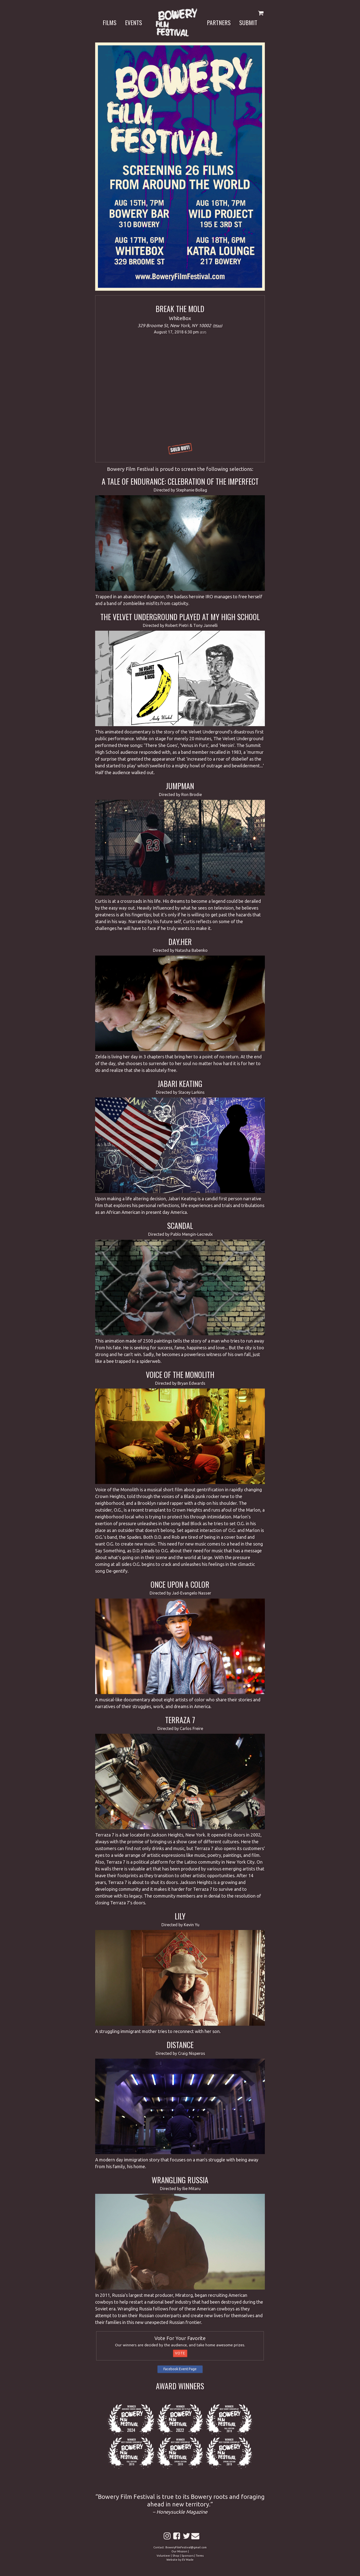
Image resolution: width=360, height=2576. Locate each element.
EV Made (188, 2559)
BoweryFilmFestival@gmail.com (186, 2547)
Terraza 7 (180, 1719)
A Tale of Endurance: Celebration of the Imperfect (180, 481)
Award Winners (180, 2386)
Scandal (180, 1225)
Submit (248, 22)
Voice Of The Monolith (180, 1374)
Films (109, 22)
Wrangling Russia (180, 2180)
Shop (175, 2555)
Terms (200, 2555)
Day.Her (180, 941)
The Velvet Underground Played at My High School (180, 616)
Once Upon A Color (180, 1584)
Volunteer (163, 2555)
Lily (180, 1916)
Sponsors (188, 2555)
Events (133, 22)
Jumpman (180, 785)
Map (217, 326)
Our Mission (179, 2551)
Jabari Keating (180, 1083)
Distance (180, 2044)
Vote (180, 2353)
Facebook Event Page (180, 2369)
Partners (219, 22)
